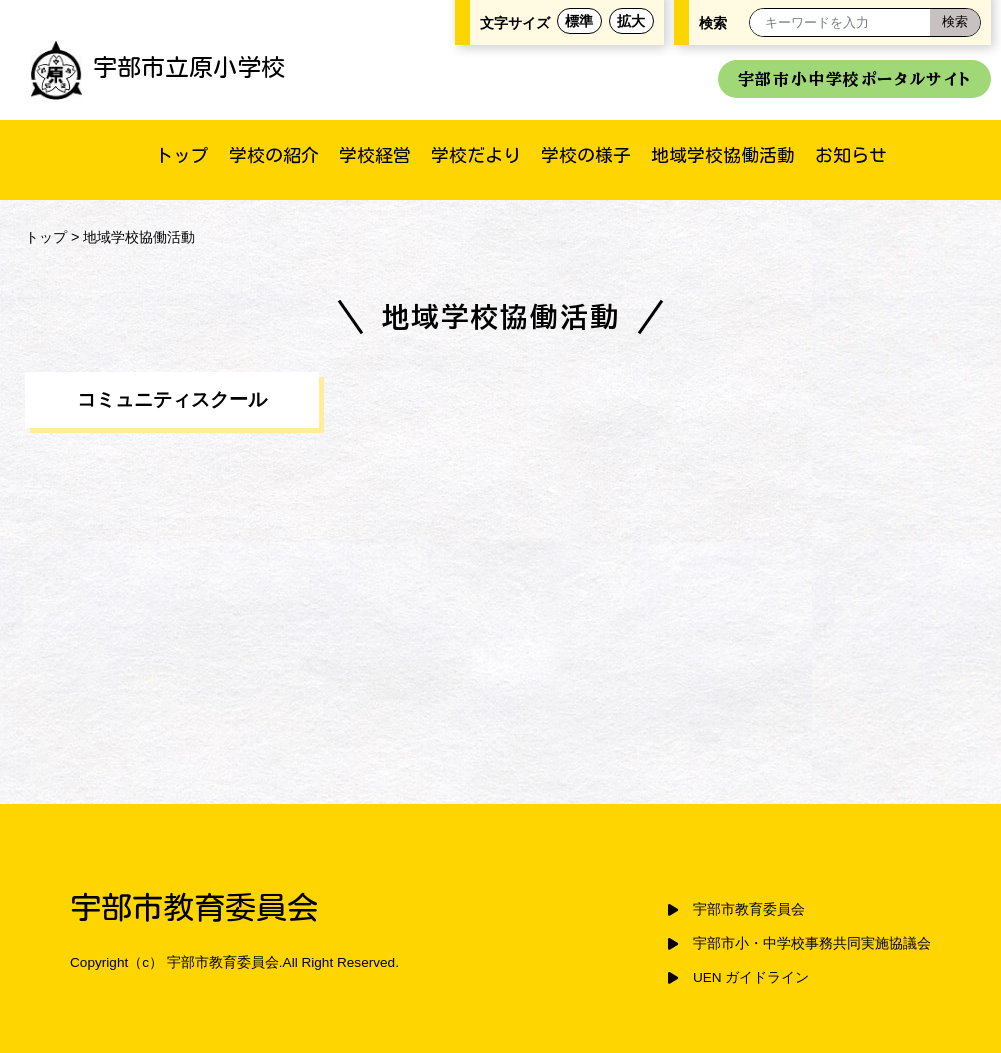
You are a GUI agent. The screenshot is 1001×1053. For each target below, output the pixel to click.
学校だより (476, 155)
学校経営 (375, 155)
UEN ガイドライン (751, 977)
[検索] (955, 22)
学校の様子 (586, 155)
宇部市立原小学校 (157, 67)
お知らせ (851, 155)
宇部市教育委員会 (749, 909)
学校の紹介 (274, 155)
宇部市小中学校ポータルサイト (854, 79)
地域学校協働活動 (723, 155)
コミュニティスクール (172, 399)
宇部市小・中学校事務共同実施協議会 (812, 943)
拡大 (631, 21)
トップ (182, 155)
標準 (579, 21)
